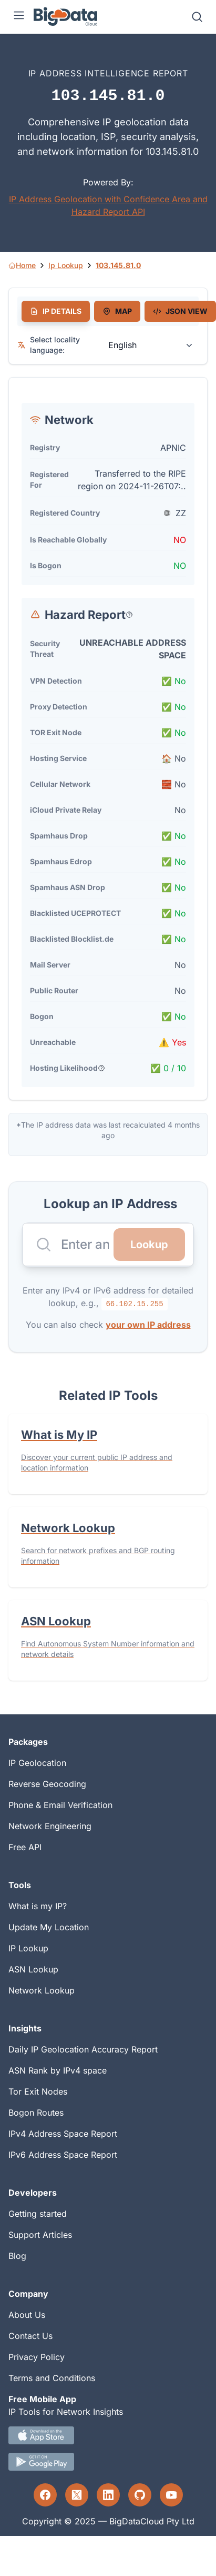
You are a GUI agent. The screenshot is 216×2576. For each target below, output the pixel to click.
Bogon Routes (36, 2112)
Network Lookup (41, 1990)
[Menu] (18, 17)
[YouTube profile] (171, 2494)
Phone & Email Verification (60, 1805)
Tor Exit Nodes (37, 2091)
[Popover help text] (129, 614)
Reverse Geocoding (47, 1784)
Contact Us (30, 2336)
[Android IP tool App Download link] (108, 2462)
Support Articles (40, 2234)
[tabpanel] (108, 738)
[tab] (56, 311)
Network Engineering (49, 1826)
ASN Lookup (33, 1969)
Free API (25, 1847)
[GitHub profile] (139, 2494)
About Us (26, 2314)
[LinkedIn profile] (108, 2494)
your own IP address (148, 1324)
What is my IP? (37, 1906)
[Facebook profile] (45, 2494)
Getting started (37, 2213)
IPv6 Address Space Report (62, 2154)
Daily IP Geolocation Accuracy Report (83, 2049)
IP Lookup (28, 1948)
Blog (17, 2256)
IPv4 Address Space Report (62, 2133)
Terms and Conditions (51, 2378)
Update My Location (48, 1927)
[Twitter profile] (76, 2494)
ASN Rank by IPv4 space (57, 2070)
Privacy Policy (36, 2357)
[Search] (197, 16)
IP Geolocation (37, 1763)
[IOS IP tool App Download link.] (108, 2435)
